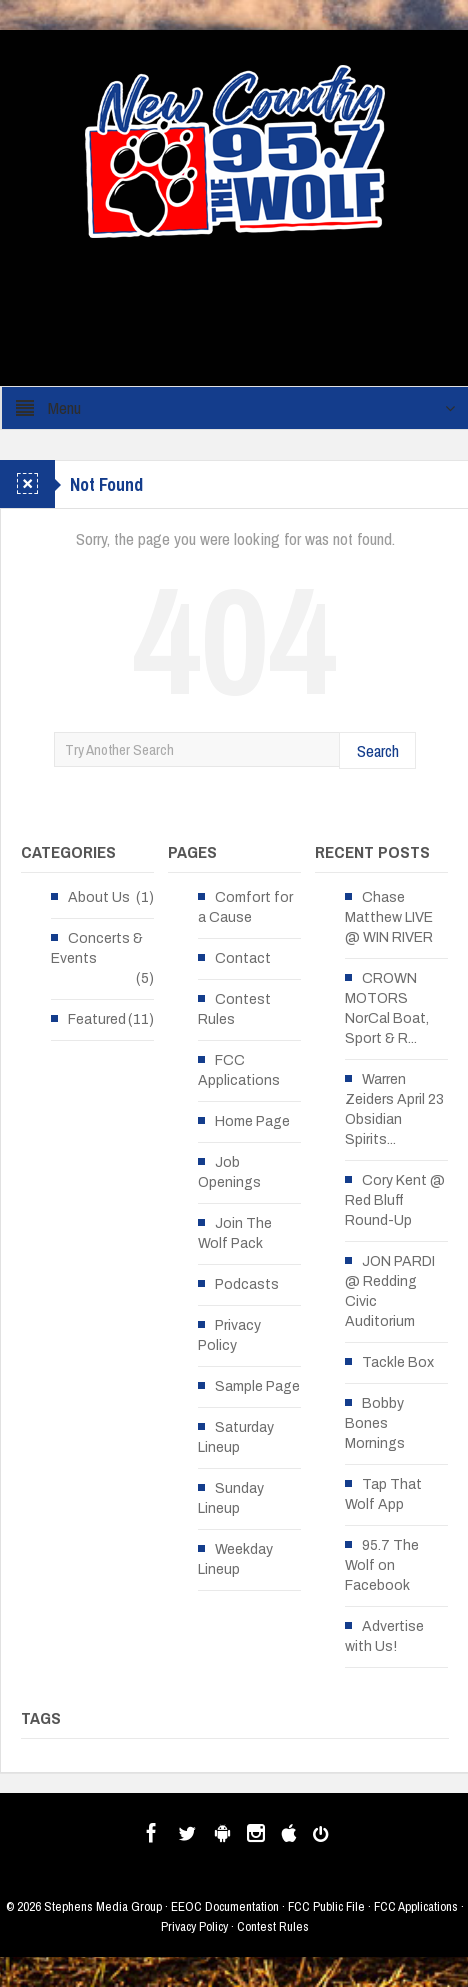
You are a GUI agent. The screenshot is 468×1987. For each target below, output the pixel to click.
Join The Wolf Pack (235, 1233)
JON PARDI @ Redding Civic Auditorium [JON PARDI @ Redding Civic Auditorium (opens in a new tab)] (390, 1291)
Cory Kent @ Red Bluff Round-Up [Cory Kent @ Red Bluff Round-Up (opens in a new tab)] (395, 1200)
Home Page (252, 1121)
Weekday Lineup (235, 1559)
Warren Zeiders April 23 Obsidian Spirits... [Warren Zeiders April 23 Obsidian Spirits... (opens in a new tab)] (394, 1109)
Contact (243, 958)
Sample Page (257, 1386)
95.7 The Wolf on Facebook (382, 1565)
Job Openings (229, 1172)
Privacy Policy (229, 1335)
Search (378, 750)
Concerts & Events (97, 948)
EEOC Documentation (225, 1906)
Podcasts (247, 1284)
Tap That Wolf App (383, 1494)
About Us (99, 897)
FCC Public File (326, 1906)
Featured (97, 1019)
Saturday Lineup (236, 1437)
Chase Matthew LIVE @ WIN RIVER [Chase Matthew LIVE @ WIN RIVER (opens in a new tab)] (389, 917)
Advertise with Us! (384, 1636)
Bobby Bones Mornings (375, 1423)
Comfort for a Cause (245, 907)
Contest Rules (234, 1009)
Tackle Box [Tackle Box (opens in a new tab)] (398, 1362)
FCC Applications (239, 1070)
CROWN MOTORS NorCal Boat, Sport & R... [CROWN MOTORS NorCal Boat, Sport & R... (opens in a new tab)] (387, 1008)
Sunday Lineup (231, 1498)
